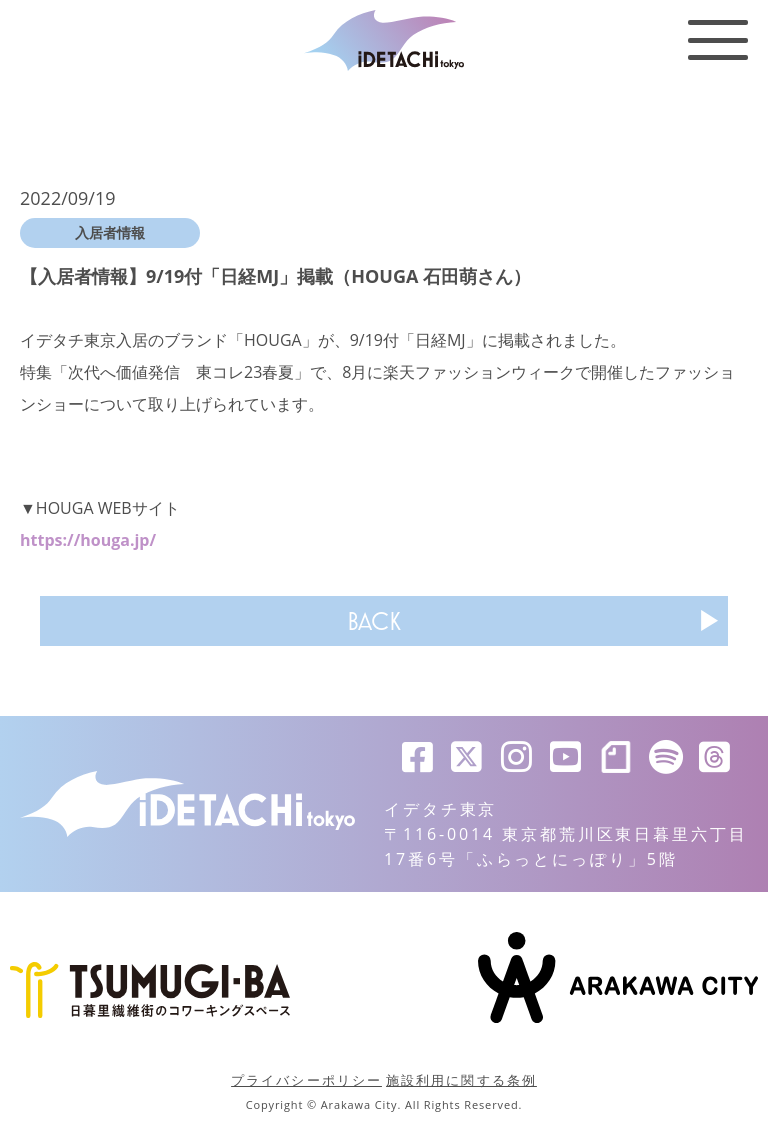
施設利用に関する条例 (461, 1080)
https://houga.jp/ (88, 540)
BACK (374, 621)
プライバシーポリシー (306, 1080)
